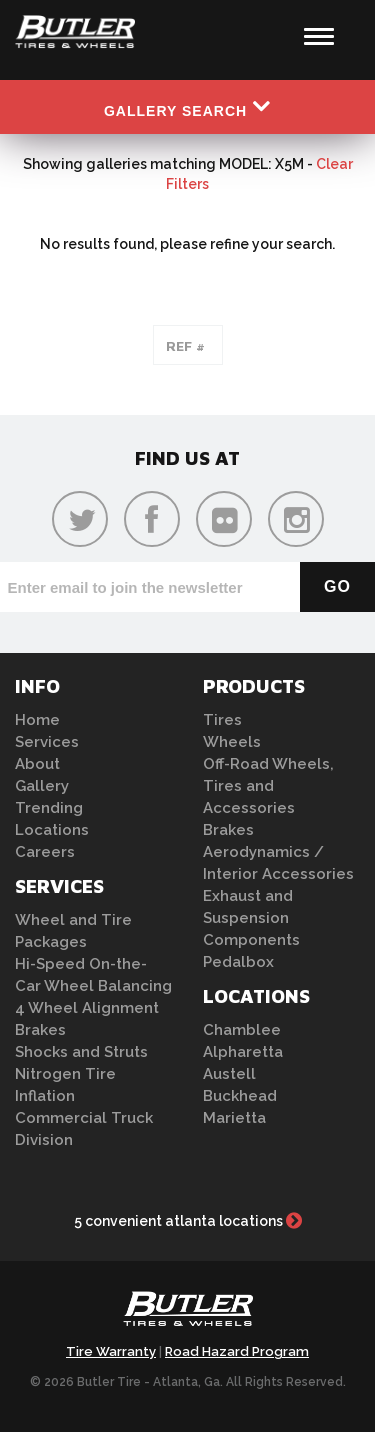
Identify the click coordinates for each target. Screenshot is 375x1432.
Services (47, 742)
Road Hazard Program (237, 1351)
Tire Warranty (111, 1351)
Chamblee (242, 1030)
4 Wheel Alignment (87, 1008)
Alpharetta (243, 1052)
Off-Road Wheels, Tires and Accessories (268, 786)
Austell (229, 1074)
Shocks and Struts (81, 1052)
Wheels (232, 742)
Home (37, 720)
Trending (49, 808)
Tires (222, 720)
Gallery (42, 786)
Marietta (234, 1118)
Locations (52, 830)
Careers (45, 852)
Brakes (40, 1030)
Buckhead (240, 1096)
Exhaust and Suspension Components (251, 918)
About (37, 764)
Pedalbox (238, 962)
